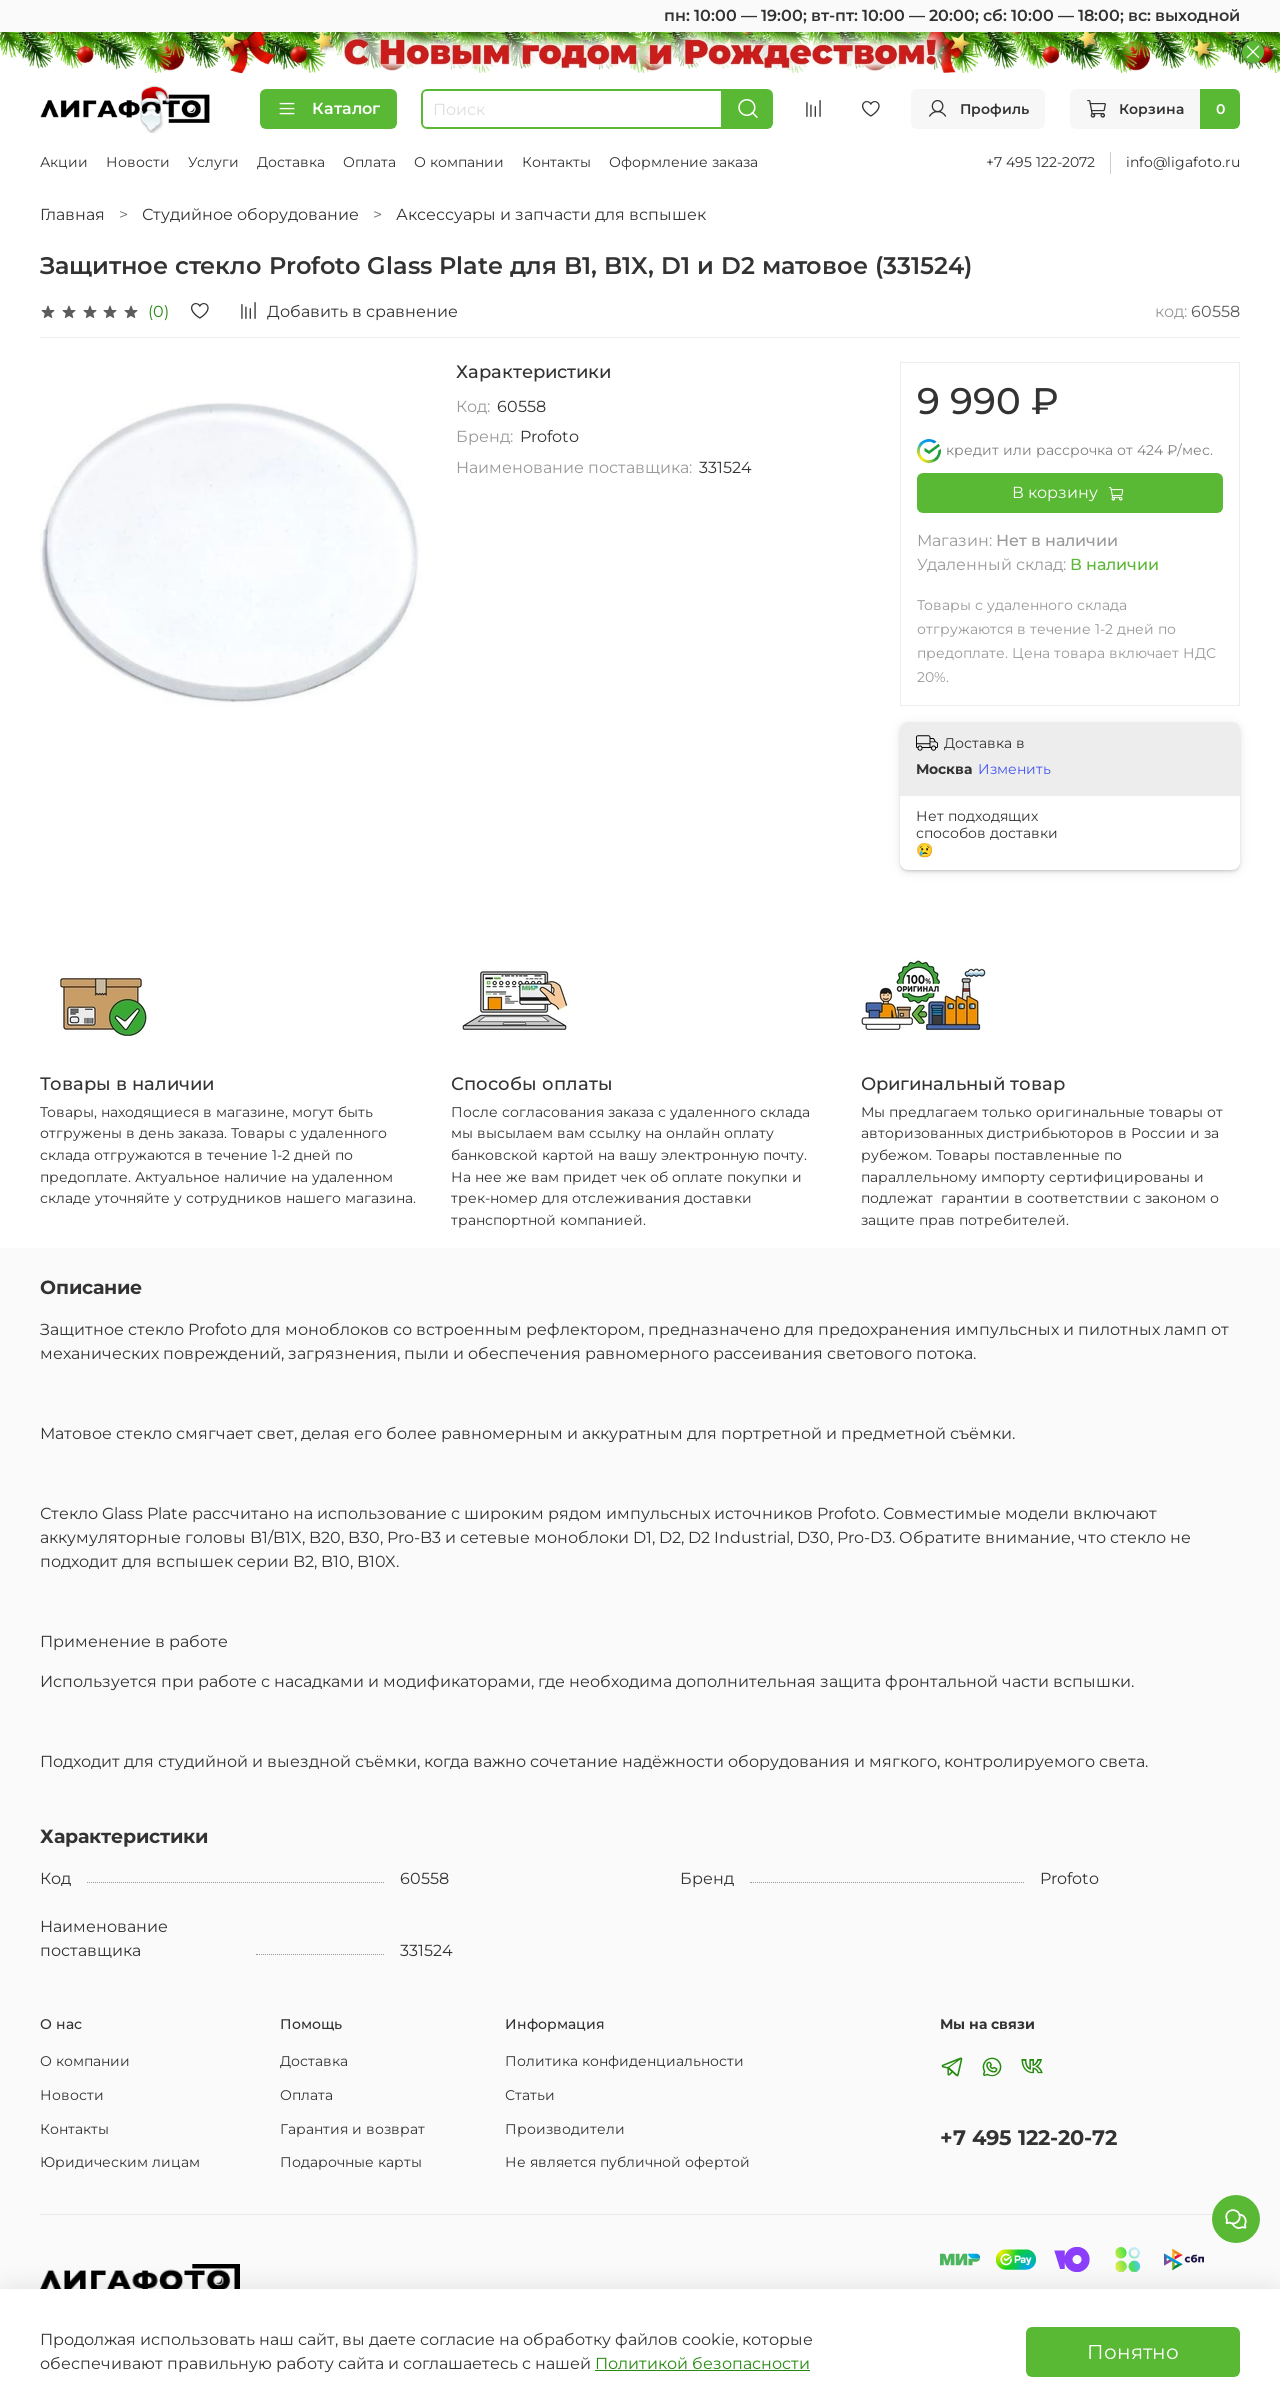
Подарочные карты (351, 2162)
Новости (138, 162)
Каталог (328, 109)
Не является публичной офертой (627, 2162)
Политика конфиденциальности (624, 2061)
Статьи (530, 2095)
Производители (565, 2129)
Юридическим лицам (120, 2162)
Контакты (556, 162)
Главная (72, 214)
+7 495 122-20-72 (1028, 2137)
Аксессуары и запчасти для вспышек (551, 214)
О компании (459, 162)
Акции (64, 162)
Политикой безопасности (702, 2363)
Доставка (291, 162)
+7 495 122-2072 (1040, 162)
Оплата (369, 162)
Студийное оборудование (250, 214)
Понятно (1133, 2352)
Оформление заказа (683, 162)
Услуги (213, 162)
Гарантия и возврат (352, 2129)
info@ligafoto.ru (1183, 162)
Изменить (1014, 769)
